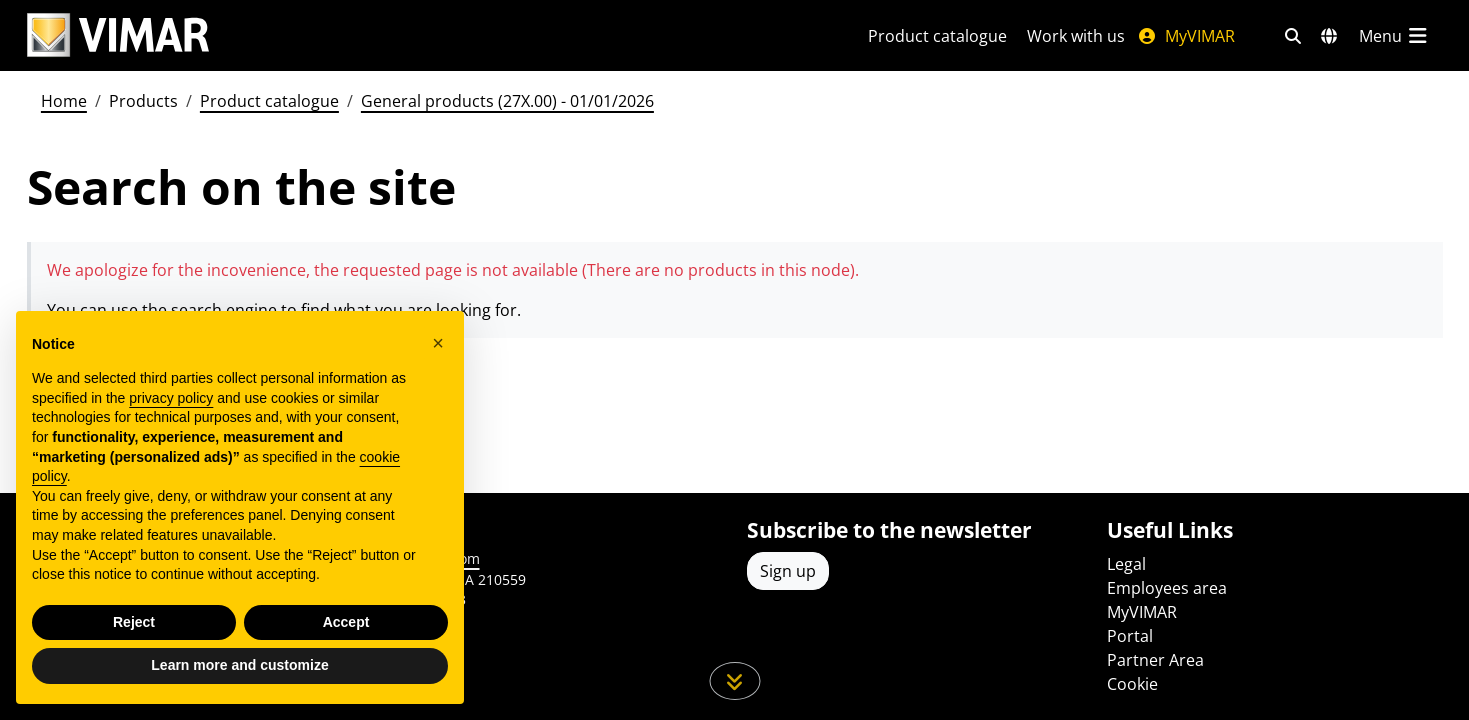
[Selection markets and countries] (1329, 36)
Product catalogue (937, 36)
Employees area (1167, 588)
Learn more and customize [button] (239, 665)
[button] (438, 343)
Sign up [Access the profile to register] (788, 571)
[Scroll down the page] (734, 681)
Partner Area (1155, 660)
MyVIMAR (1186, 36)
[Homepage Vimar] (118, 35)
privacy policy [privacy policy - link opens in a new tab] (171, 398)
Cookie (1132, 684)
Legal (1126, 564)
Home (64, 101)
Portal (1130, 636)
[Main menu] (1395, 36)
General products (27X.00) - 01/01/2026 (507, 101)
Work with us (1076, 36)
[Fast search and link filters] (1293, 36)
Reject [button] (134, 622)
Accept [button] (346, 622)
